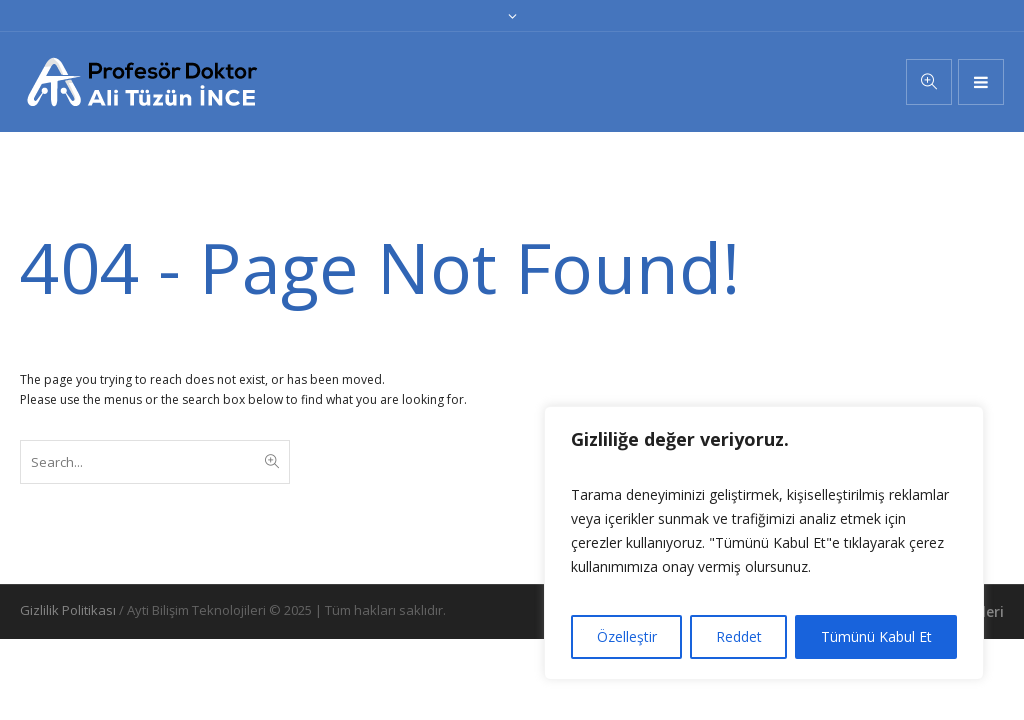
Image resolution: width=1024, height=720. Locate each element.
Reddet (739, 636)
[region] (764, 543)
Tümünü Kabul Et (876, 636)
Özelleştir (627, 636)
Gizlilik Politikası (68, 610)
